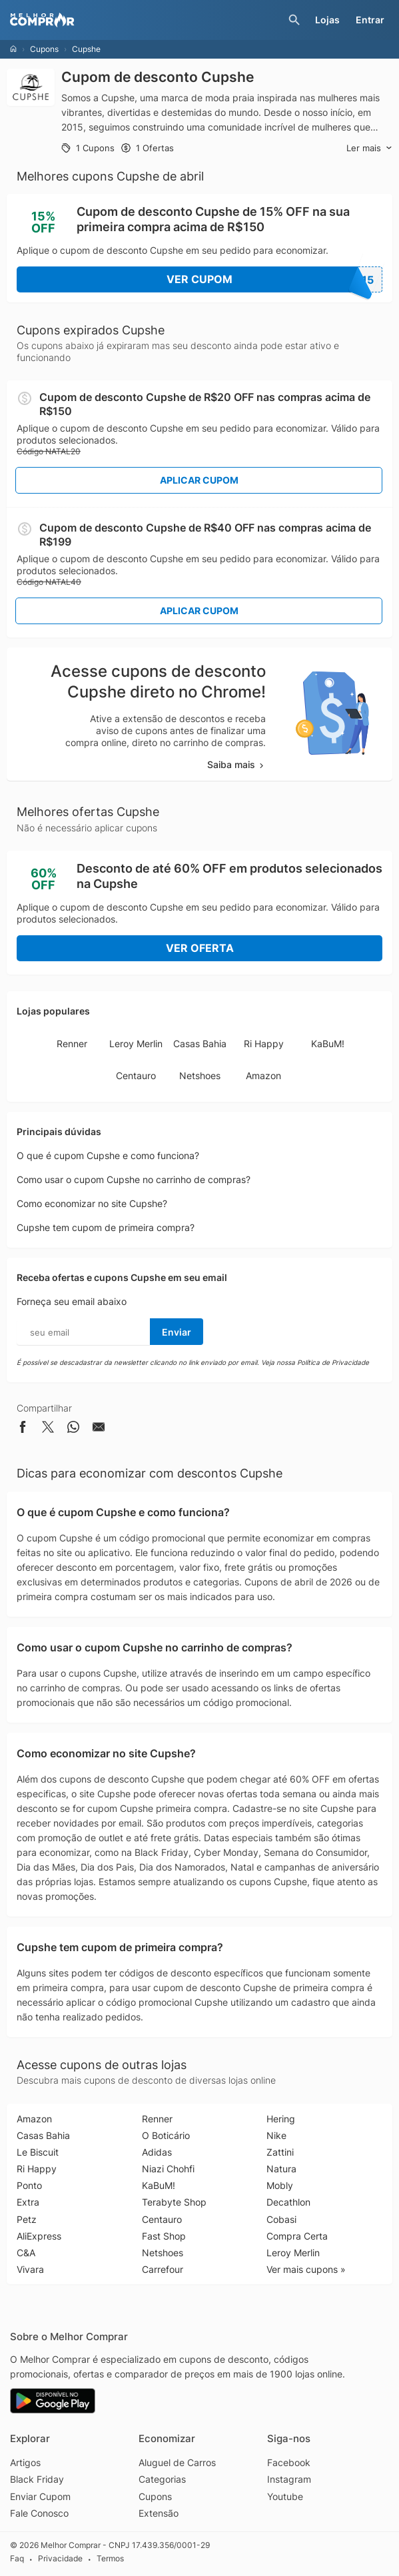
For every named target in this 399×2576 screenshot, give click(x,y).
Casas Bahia (199, 1043)
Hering (280, 2118)
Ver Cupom (274, 279)
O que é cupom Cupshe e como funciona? (108, 1155)
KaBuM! (327, 1043)
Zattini (280, 2152)
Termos (110, 2558)
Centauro (136, 1075)
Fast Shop (164, 2236)
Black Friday (37, 2479)
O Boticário (166, 2135)
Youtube (285, 2496)
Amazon (263, 1075)
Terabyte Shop (174, 2202)
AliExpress (39, 2236)
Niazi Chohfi (168, 2168)
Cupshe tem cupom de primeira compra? (106, 1227)
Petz (27, 2219)
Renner (72, 1043)
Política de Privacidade (333, 1362)
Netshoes (199, 1075)
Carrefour (162, 2269)
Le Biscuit (38, 2152)
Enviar (176, 1332)
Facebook (288, 2462)
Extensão (159, 2513)
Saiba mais (236, 764)
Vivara (30, 2269)
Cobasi (281, 2219)
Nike (276, 2135)
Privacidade (60, 2558)
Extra (28, 2202)
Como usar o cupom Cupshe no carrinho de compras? (133, 1179)
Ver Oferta (200, 948)
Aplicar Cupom (199, 480)
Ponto (29, 2185)
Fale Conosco (39, 2513)
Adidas (157, 2152)
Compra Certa (297, 2236)
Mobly (279, 2185)
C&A (26, 2252)
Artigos (25, 2462)
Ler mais (369, 148)
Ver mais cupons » (306, 2269)
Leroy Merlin (136, 1043)
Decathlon (288, 2202)
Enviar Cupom (40, 2496)
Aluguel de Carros (177, 2462)
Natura (281, 2168)
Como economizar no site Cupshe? (92, 1203)
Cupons (44, 49)
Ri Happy (264, 1043)
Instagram (289, 2479)
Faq (17, 2558)
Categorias (162, 2479)
